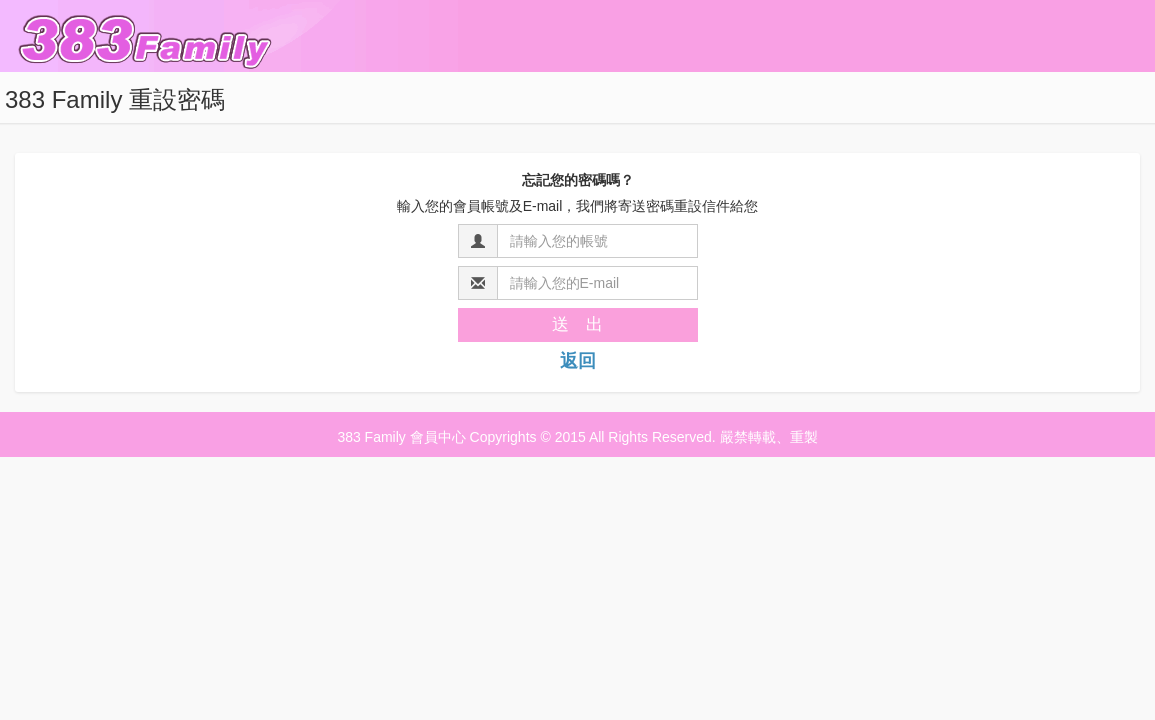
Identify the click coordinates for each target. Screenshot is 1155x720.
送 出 (577, 324)
